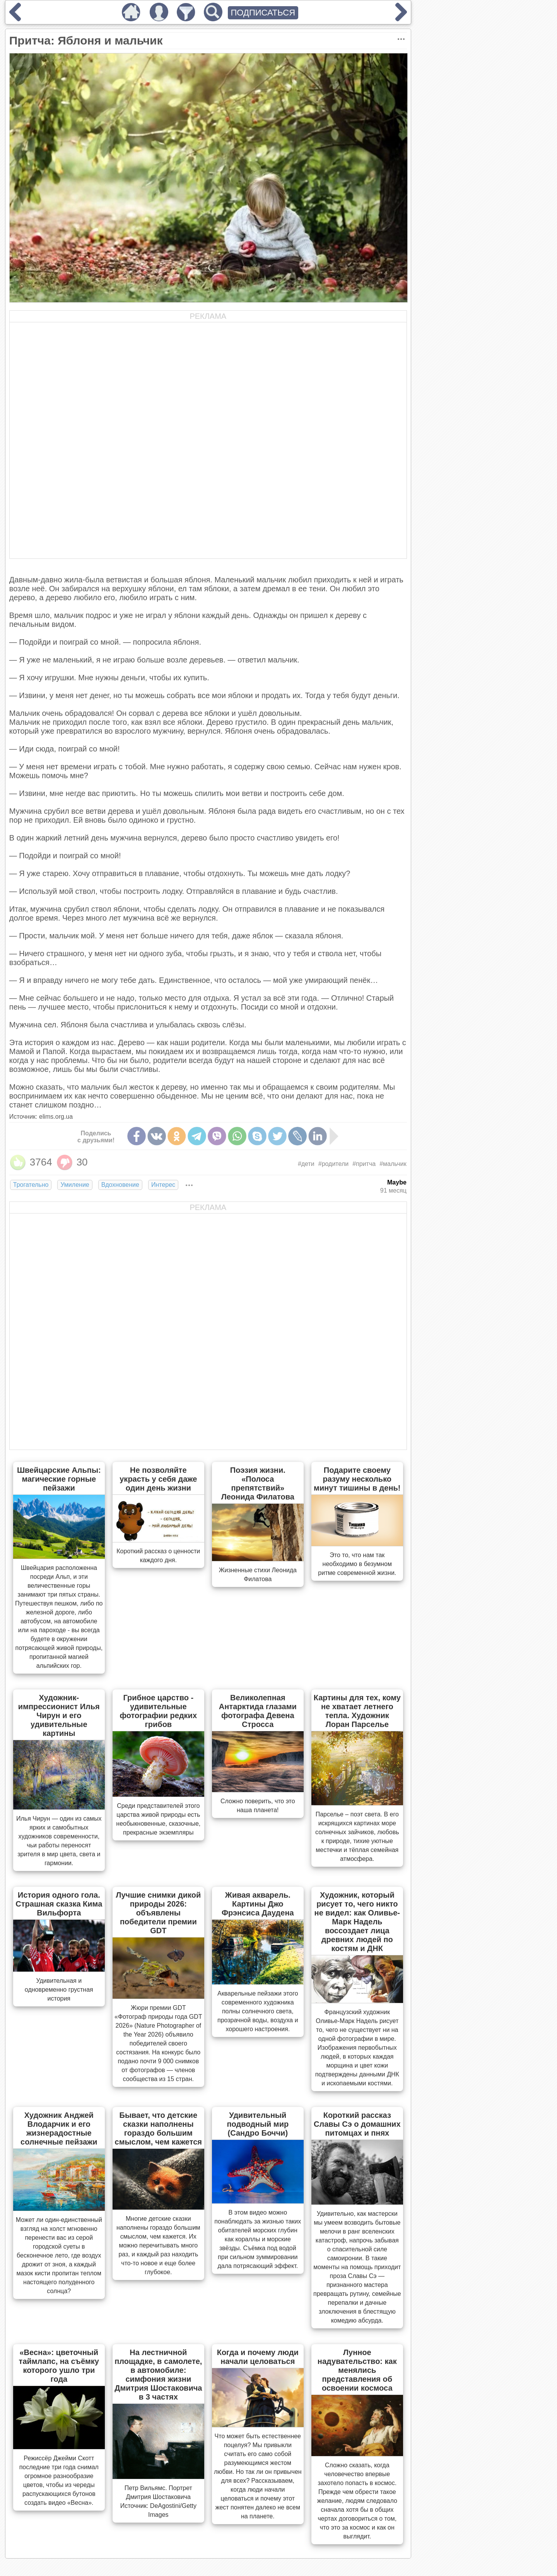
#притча (364, 1163)
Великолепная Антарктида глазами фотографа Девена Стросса (258, 1711)
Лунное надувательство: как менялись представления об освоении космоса (357, 2370)
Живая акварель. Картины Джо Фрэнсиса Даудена (258, 1904)
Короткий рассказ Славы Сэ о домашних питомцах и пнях (357, 2124)
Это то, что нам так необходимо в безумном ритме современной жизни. (357, 1564)
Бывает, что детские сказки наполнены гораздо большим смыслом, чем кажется (158, 2128)
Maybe (397, 1182)
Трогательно (31, 1184)
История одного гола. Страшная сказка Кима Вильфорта (58, 1904)
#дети (306, 1163)
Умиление (74, 1184)
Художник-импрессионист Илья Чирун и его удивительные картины (59, 1715)
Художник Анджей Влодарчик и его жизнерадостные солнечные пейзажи (59, 2128)
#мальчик (393, 1163)
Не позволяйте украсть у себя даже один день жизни (158, 1479)
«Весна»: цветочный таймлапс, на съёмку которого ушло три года (59, 2365)
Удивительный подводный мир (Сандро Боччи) (258, 2124)
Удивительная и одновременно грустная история (59, 1989)
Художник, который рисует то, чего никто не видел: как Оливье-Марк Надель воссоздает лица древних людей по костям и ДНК (357, 1922)
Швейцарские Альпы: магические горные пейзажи (59, 1479)
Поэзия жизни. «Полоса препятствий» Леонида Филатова (257, 1483)
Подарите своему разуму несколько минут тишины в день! (357, 1479)
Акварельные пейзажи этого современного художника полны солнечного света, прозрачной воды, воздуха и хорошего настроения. (257, 2011)
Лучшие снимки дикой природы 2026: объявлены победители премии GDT (158, 1913)
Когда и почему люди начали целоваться (258, 2356)
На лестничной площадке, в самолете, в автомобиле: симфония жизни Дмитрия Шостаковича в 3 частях (158, 2374)
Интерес (163, 1184)
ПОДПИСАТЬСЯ (263, 12)
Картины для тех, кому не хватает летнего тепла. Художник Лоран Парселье (357, 1711)
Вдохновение (120, 1184)
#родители (333, 1163)
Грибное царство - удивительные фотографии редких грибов (158, 1711)
